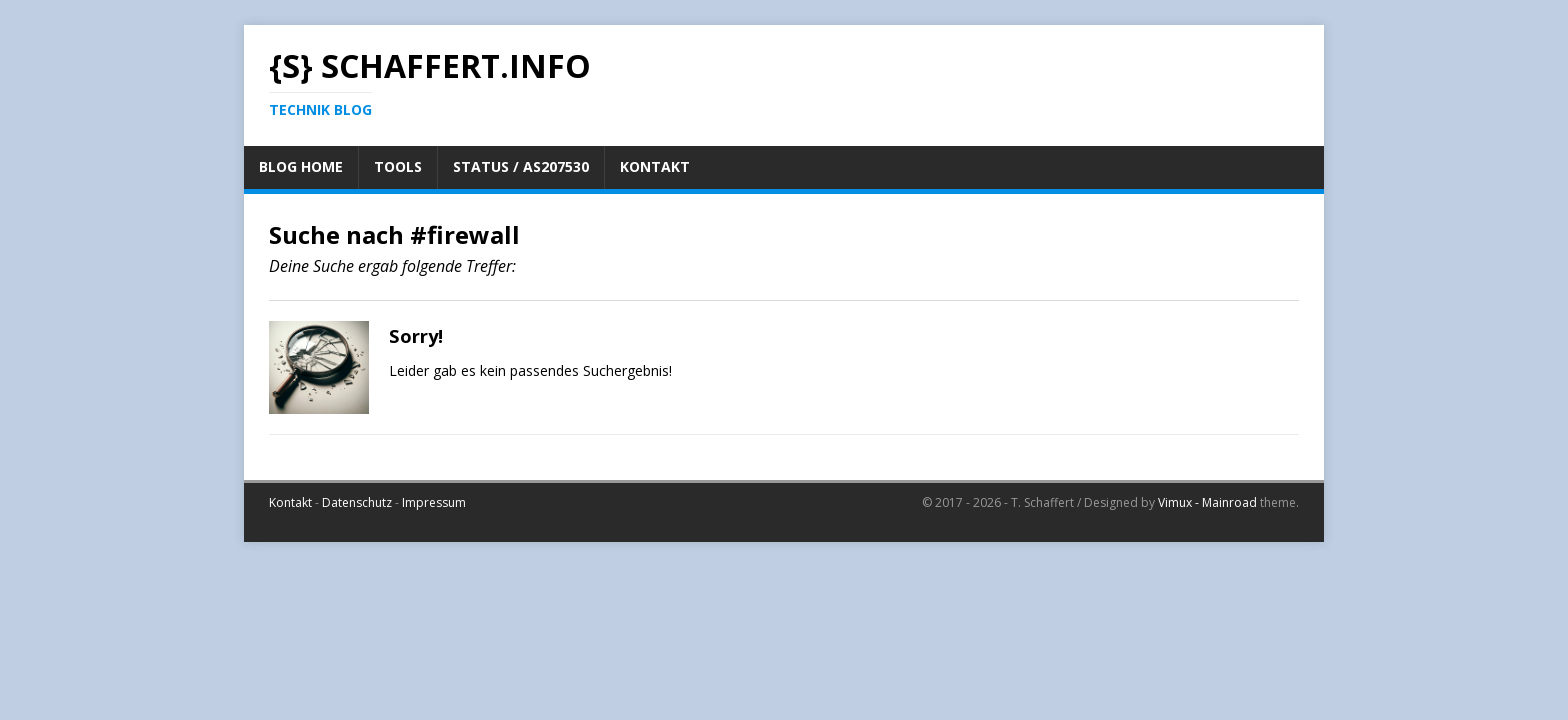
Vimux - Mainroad (1207, 502)
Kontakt (290, 502)
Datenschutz (357, 502)
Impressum (434, 502)
